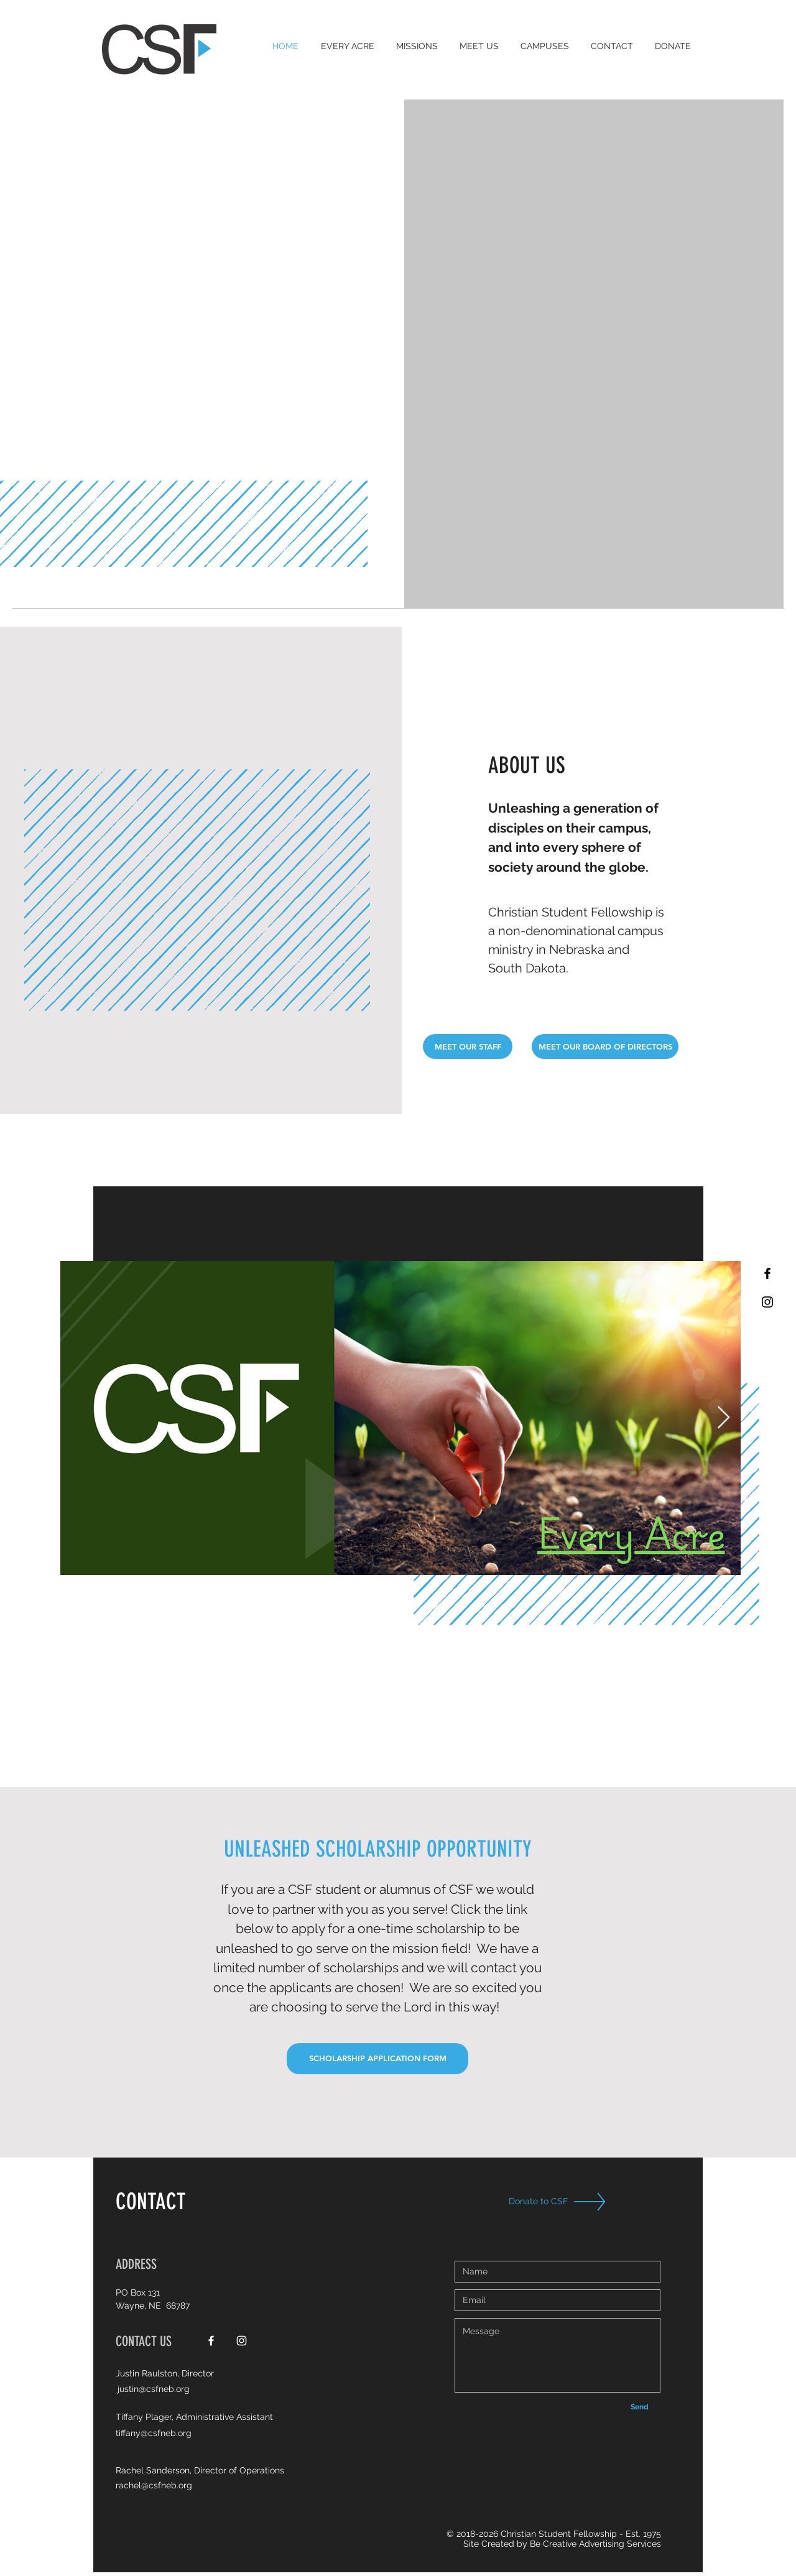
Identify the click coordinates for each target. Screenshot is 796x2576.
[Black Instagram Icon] (767, 1302)
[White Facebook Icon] (211, 2340)
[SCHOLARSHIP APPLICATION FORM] (377, 2058)
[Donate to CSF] (543, 2201)
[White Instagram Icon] (241, 2340)
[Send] (639, 2407)
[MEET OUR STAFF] (467, 1046)
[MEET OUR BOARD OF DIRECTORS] (605, 1046)
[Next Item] (723, 1418)
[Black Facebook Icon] (767, 1273)
